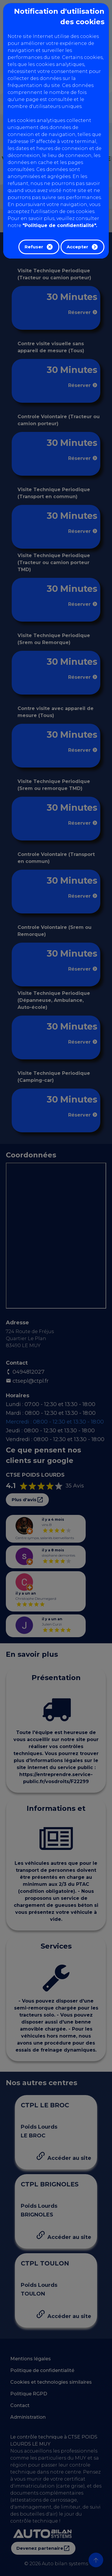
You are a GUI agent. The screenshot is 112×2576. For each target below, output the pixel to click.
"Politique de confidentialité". (60, 225)
